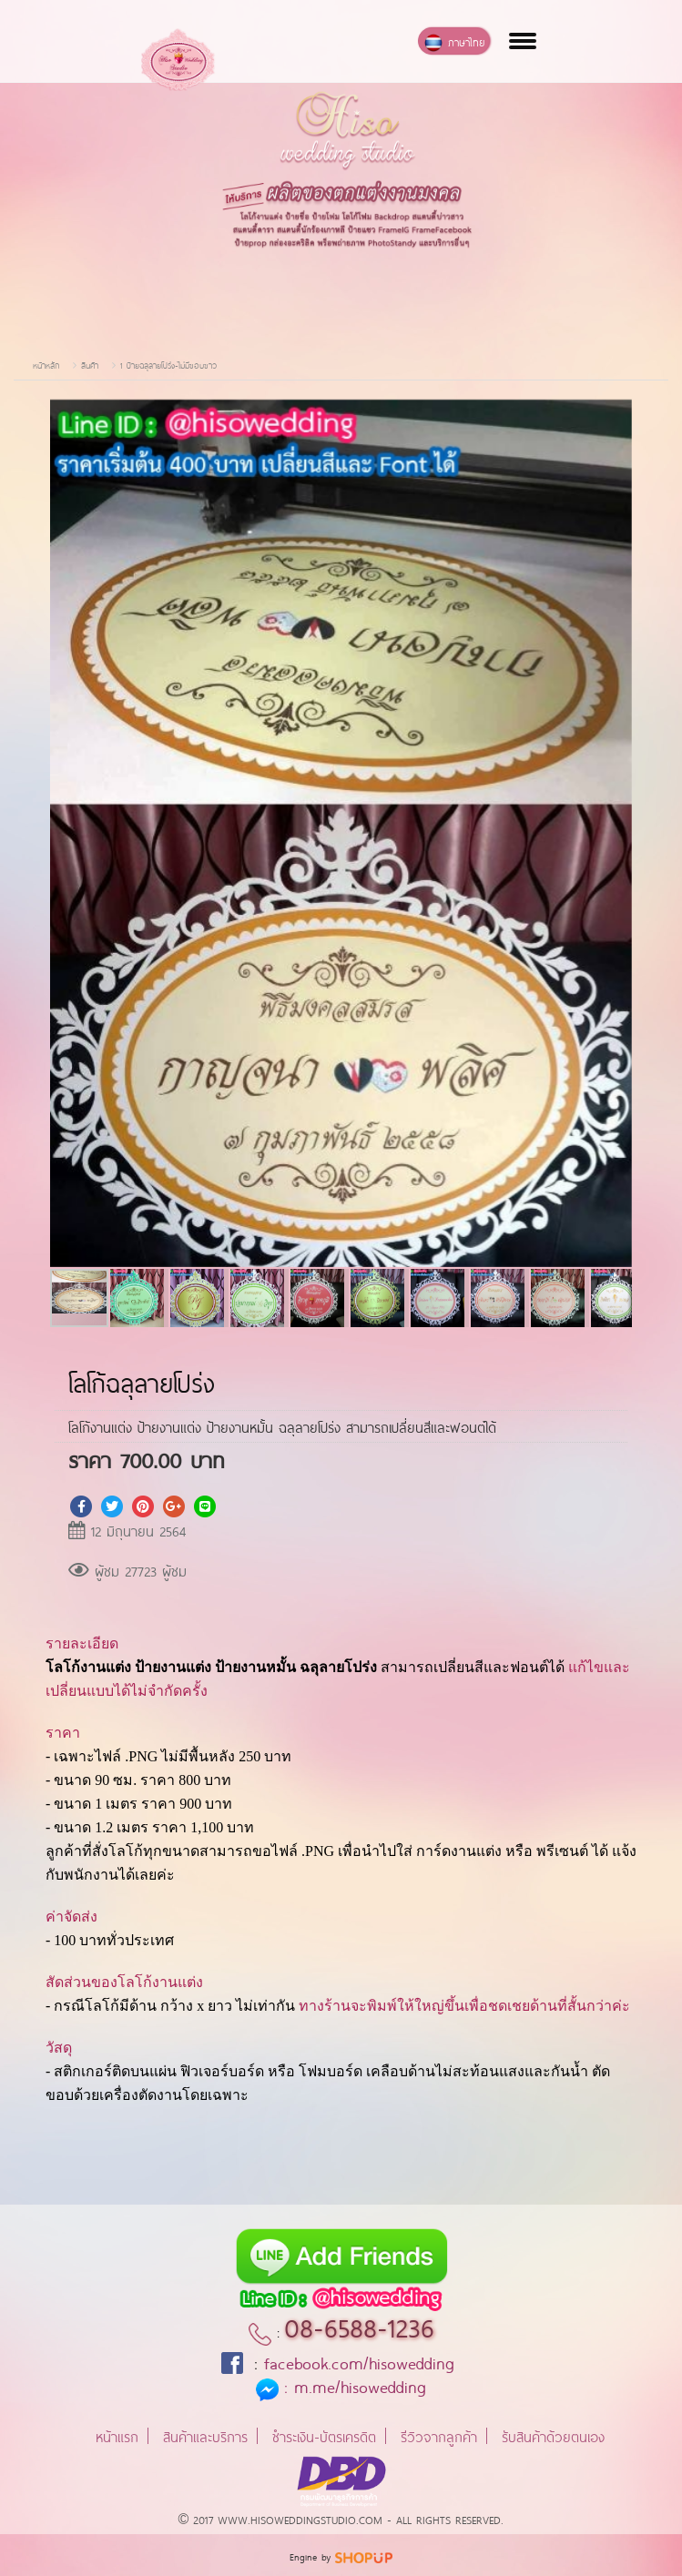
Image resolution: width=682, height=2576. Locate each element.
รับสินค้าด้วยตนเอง (553, 2435)
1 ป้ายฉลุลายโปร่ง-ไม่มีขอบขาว (168, 364)
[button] (615, 415)
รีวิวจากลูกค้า (439, 2435)
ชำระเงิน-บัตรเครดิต (324, 2435)
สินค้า (89, 364)
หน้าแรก (117, 2435)
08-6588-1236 (359, 2325)
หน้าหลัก (46, 364)
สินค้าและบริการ (205, 2435)
